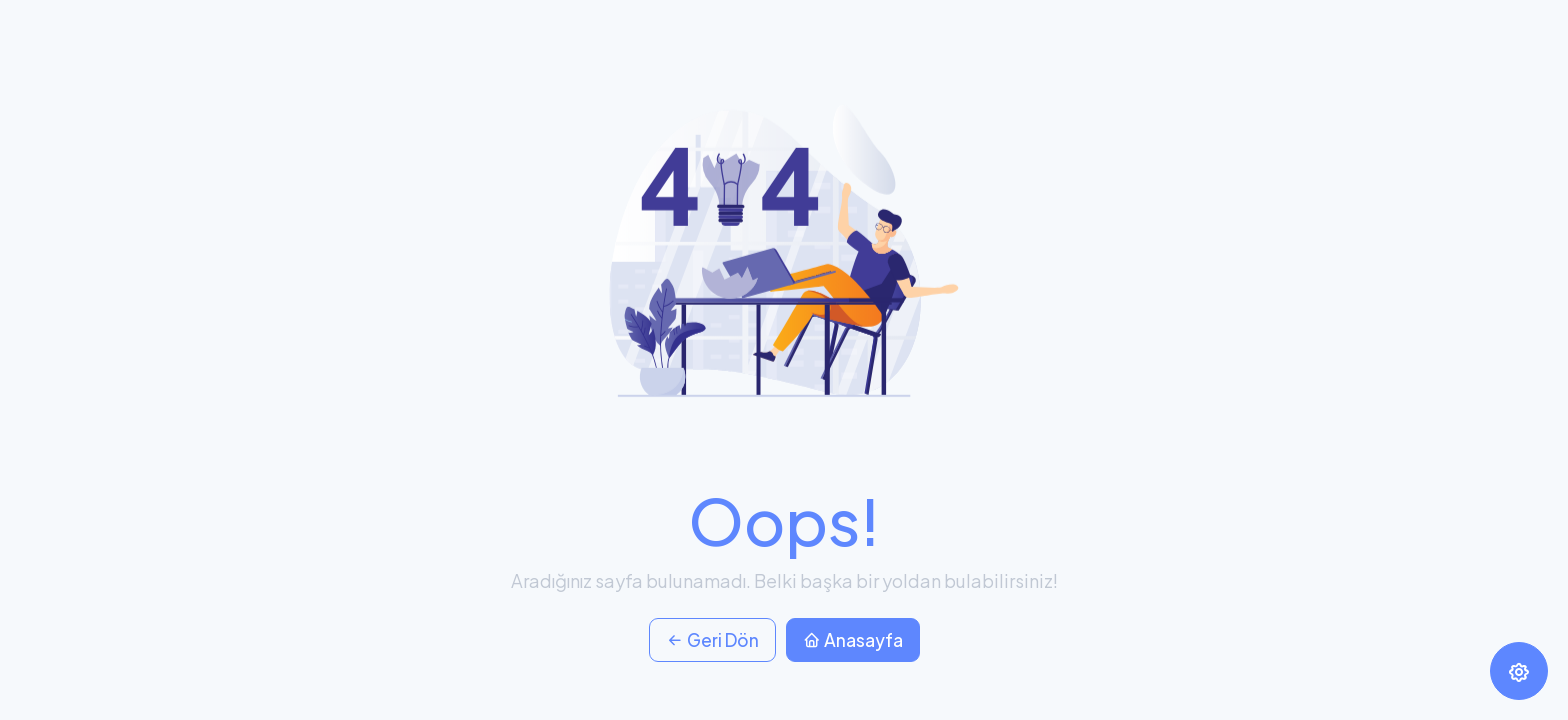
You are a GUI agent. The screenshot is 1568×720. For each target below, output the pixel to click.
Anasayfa (853, 640)
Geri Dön (712, 640)
